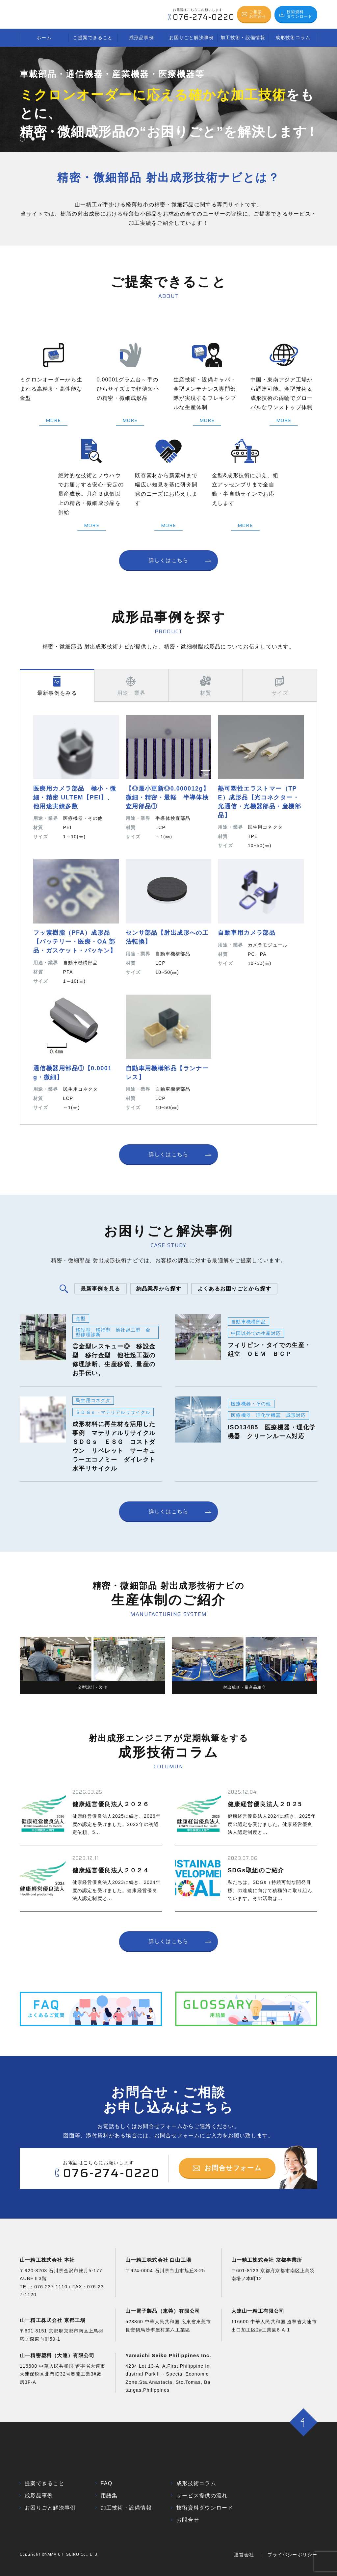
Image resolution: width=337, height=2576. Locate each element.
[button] (22, 139)
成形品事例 (141, 37)
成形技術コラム (292, 37)
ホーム (44, 37)
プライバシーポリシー (292, 2571)
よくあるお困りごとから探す (234, 1288)
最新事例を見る (100, 1288)
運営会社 (244, 2571)
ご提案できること (93, 37)
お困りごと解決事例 (191, 37)
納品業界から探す (159, 1288)
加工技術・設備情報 (242, 37)
